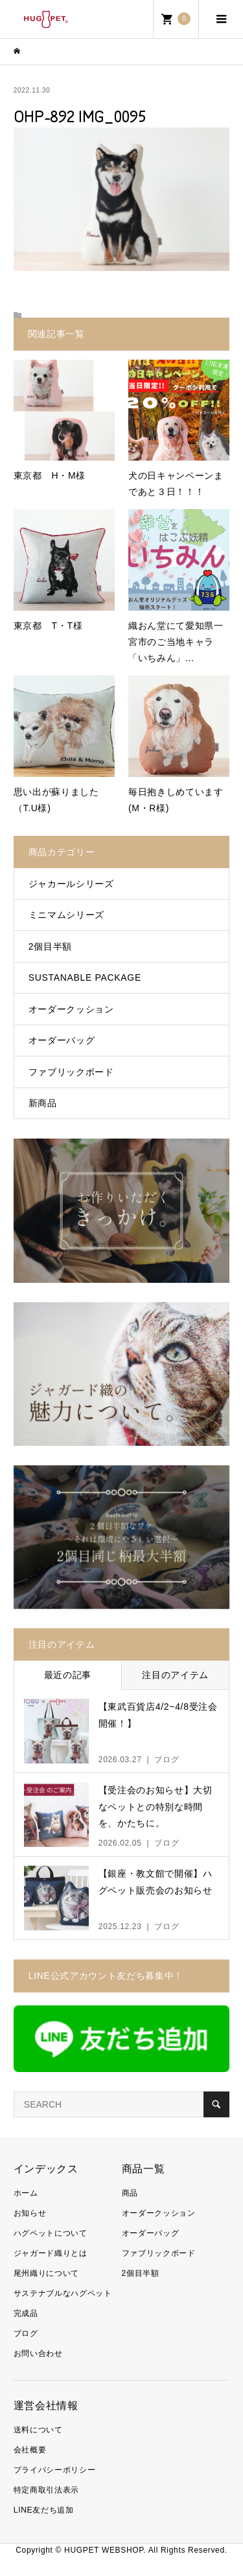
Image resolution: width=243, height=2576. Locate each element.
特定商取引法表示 (46, 2489)
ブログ (26, 2333)
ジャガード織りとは (50, 2253)
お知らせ (30, 2213)
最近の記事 (67, 1675)
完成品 (26, 2313)
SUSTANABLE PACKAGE (85, 977)
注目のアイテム (175, 1675)
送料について (38, 2429)
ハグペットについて (50, 2233)
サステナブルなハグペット (63, 2293)
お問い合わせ (38, 2353)
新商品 (43, 1103)
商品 (130, 2193)
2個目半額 (50, 946)
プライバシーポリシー (55, 2469)
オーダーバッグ (62, 1040)
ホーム (26, 2193)
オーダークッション (71, 1009)
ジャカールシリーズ (71, 884)
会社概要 (30, 2449)
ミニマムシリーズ (66, 915)
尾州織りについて (46, 2273)
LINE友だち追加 (44, 2510)
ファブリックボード (71, 1072)
